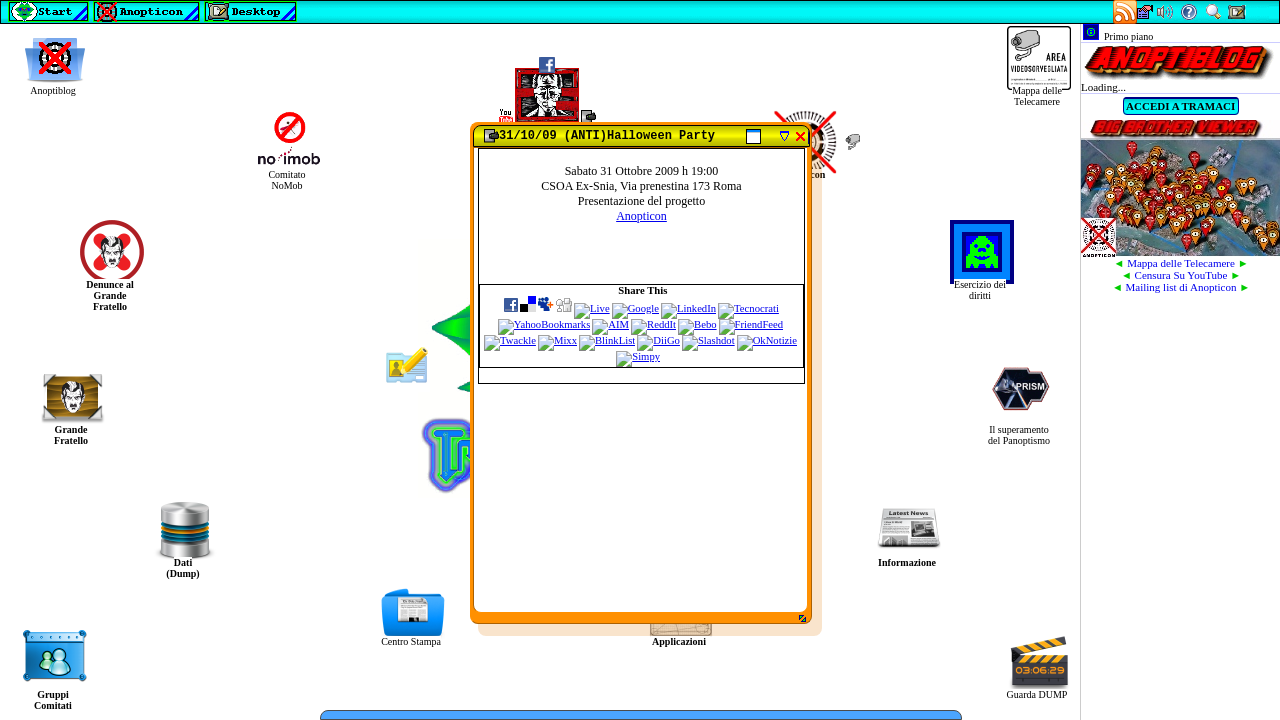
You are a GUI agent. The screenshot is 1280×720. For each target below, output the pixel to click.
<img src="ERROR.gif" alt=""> (640, 372)
